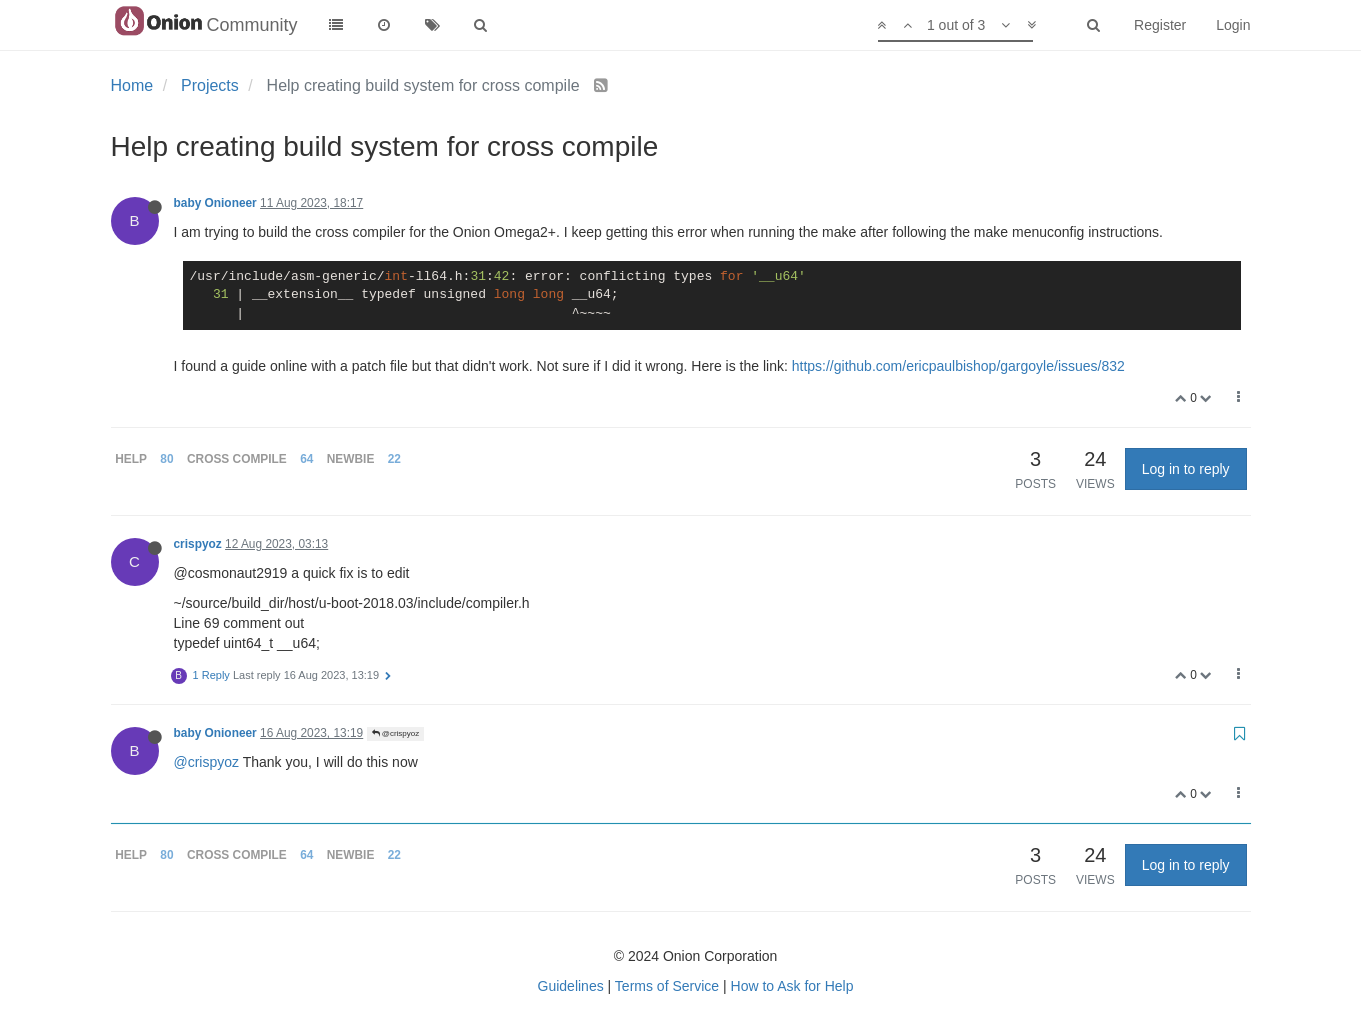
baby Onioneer (215, 203)
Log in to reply (1186, 469)
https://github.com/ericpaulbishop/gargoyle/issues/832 (958, 366)
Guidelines (571, 986)
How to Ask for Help (792, 986)
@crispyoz (396, 733)
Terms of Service (667, 986)
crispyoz (198, 544)
